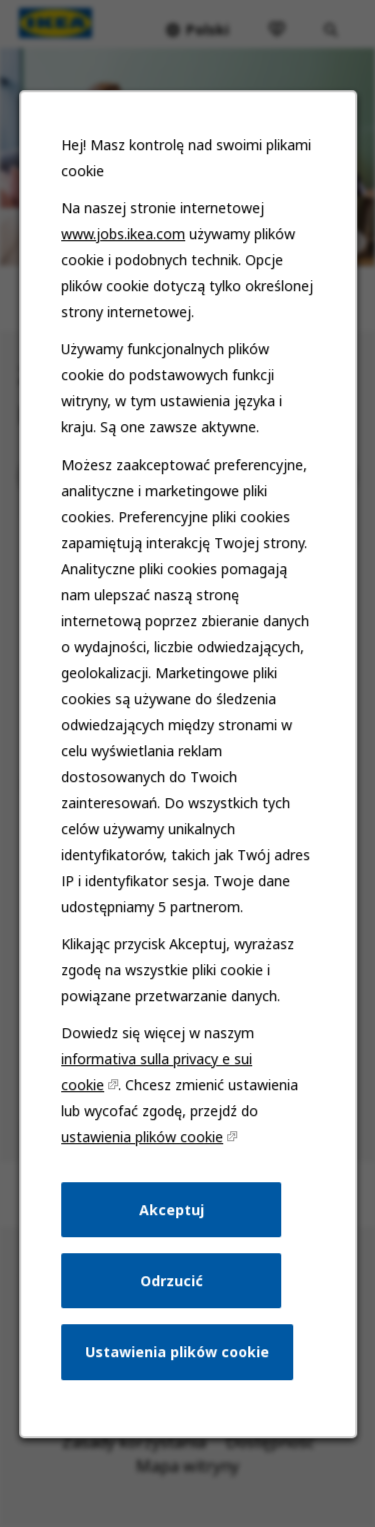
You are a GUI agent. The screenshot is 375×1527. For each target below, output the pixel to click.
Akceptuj (171, 1232)
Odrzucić (171, 1301)
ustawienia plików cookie (143, 1161)
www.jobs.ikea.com (124, 282)
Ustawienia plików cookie (176, 1371)
